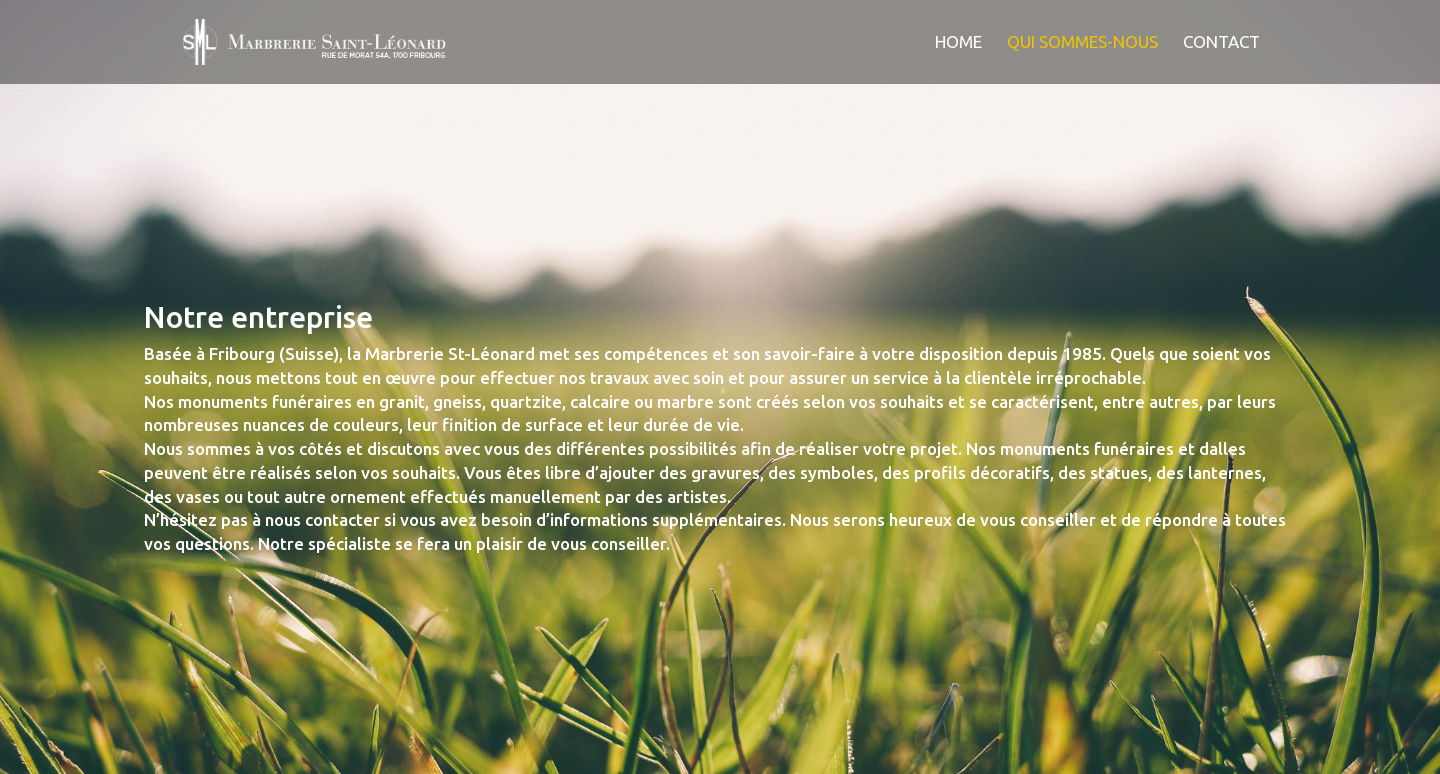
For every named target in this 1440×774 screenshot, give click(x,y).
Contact (1221, 43)
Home (958, 43)
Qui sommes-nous (1082, 43)
